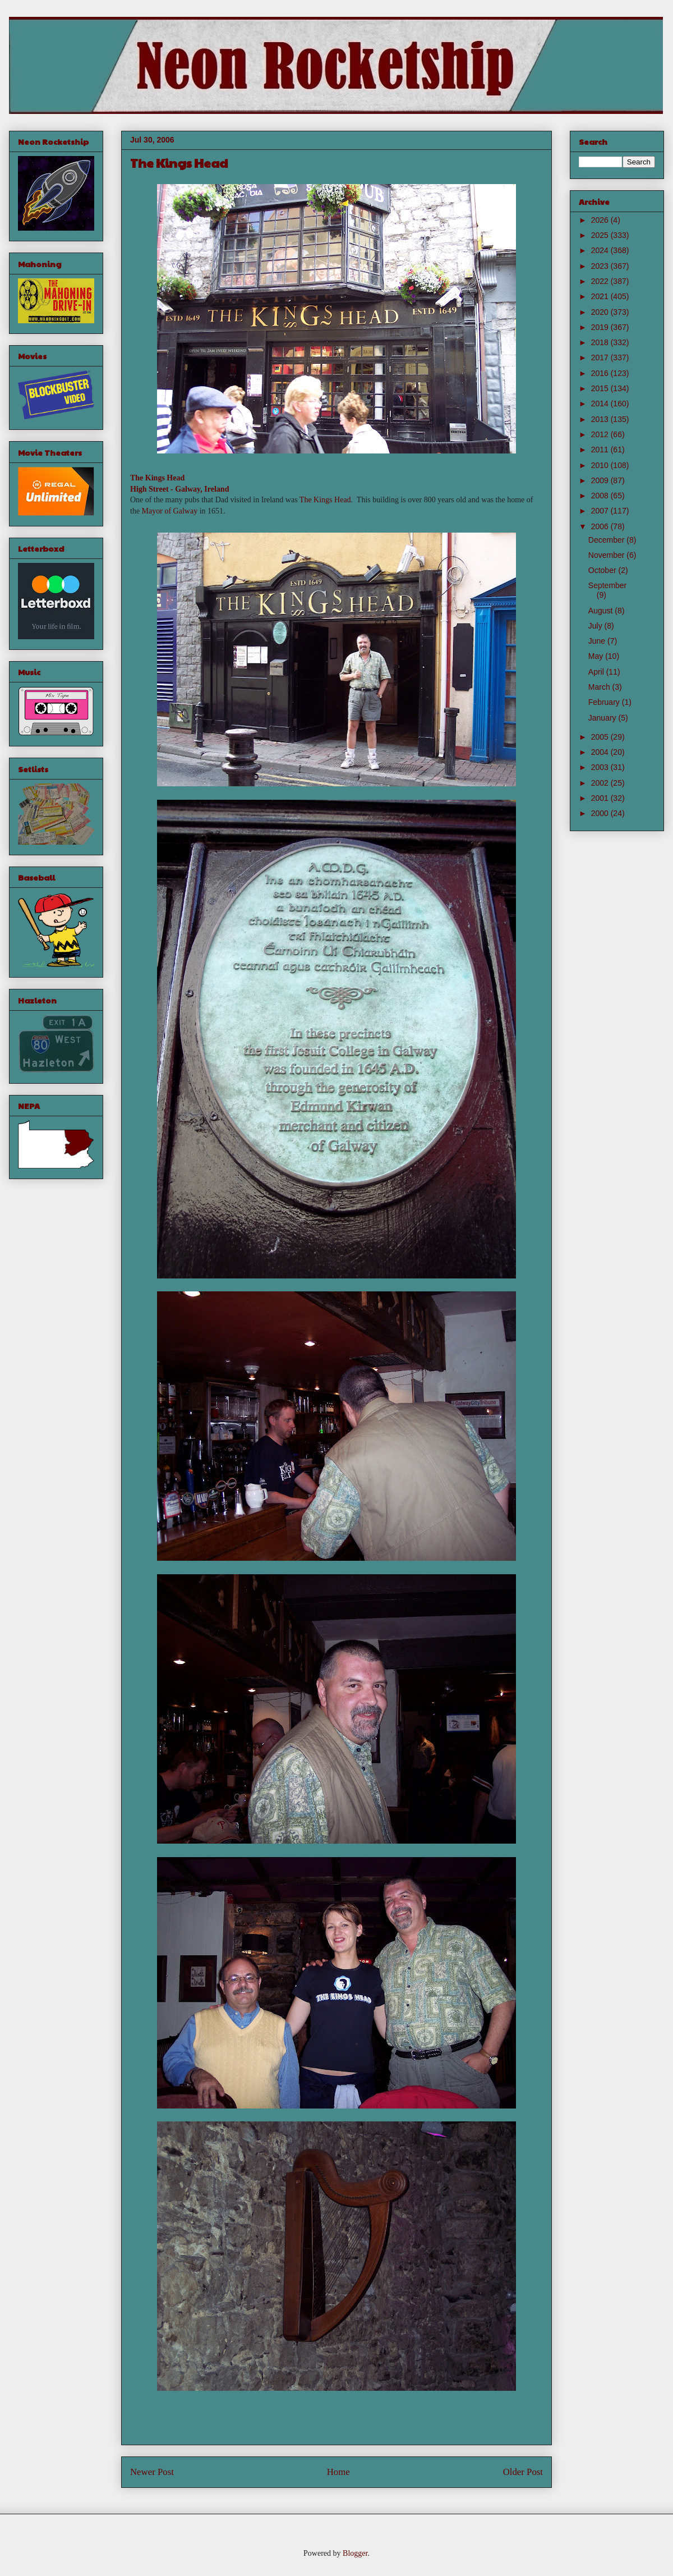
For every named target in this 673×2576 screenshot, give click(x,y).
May (596, 656)
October (603, 570)
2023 (601, 266)
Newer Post (152, 2472)
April (597, 671)
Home (338, 2472)
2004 (601, 752)
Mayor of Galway (170, 511)
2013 (601, 419)
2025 (601, 235)
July (596, 625)
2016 (601, 373)
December (607, 539)
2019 (601, 327)
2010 (601, 465)
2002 (601, 782)
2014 (601, 403)
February (605, 702)
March (600, 686)
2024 (601, 250)
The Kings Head (157, 478)
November (607, 555)
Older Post (523, 2472)
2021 (601, 296)
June (597, 640)
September (607, 585)
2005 (601, 736)
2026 (601, 220)
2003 (601, 767)
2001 (601, 798)
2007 (601, 510)
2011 (601, 449)
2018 (601, 342)
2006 (601, 526)
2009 (601, 480)
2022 (601, 281)
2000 (601, 813)
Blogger (355, 2553)
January (603, 717)
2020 (601, 312)
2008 (601, 495)
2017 (601, 357)
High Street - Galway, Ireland (179, 489)
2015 (601, 388)
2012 (601, 434)
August (601, 610)
